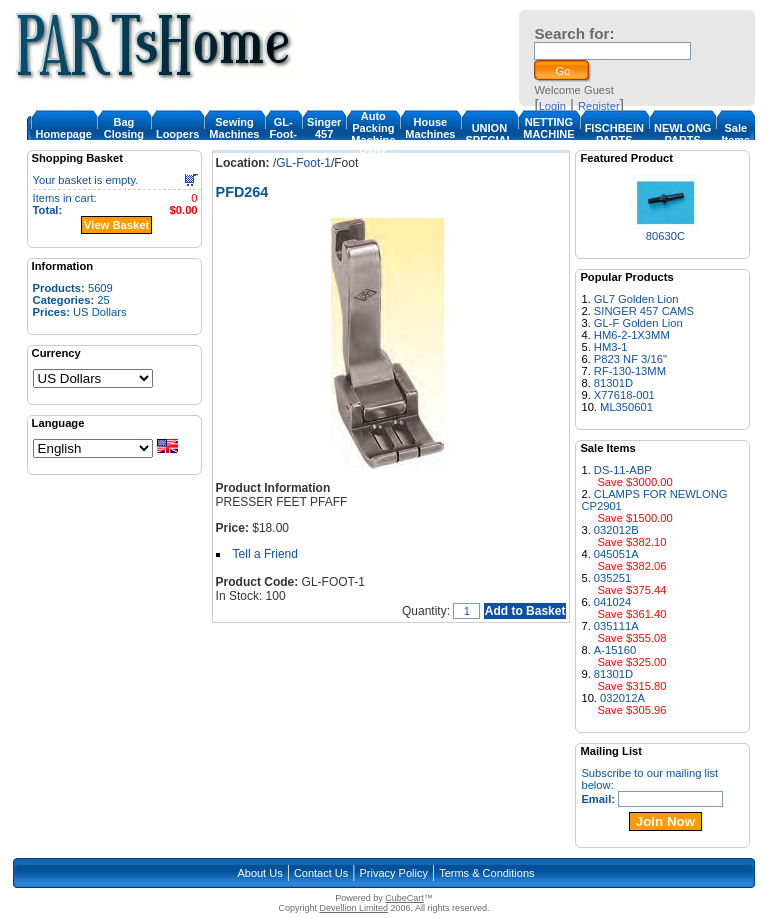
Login (552, 106)
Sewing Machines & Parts (234, 134)
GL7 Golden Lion (636, 299)
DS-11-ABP (623, 470)
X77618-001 (624, 395)
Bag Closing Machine (124, 134)
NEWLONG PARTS (682, 134)
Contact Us (321, 873)
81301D (613, 383)
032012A (622, 698)
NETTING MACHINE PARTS (548, 134)
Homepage (64, 134)
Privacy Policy (394, 873)
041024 (612, 602)
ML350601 (626, 407)
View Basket (116, 225)
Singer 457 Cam (324, 134)
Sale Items (735, 134)
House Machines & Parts (430, 134)
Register (599, 106)
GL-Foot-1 (283, 134)
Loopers (177, 134)
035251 (612, 578)
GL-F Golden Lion (638, 323)
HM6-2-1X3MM (632, 335)
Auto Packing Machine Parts (373, 134)
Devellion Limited (353, 908)
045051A (616, 554)
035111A (616, 626)
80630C (665, 236)
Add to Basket (525, 611)
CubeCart (404, 898)
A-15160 (615, 650)
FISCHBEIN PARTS (614, 134)
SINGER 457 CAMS (644, 311)
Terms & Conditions (486, 873)
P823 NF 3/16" (630, 359)
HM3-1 (611, 347)
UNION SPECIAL (490, 134)
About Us (259, 873)
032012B (616, 530)
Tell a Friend (265, 554)
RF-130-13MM (630, 371)
